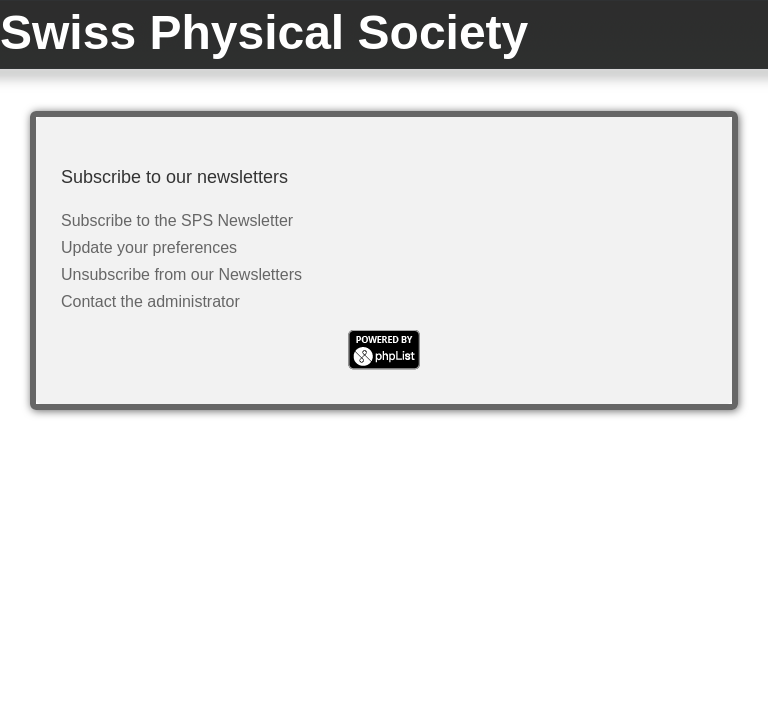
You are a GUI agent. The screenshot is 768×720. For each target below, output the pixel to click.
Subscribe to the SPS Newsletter (177, 220)
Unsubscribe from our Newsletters (181, 274)
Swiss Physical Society (264, 32)
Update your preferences (149, 247)
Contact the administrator (150, 301)
